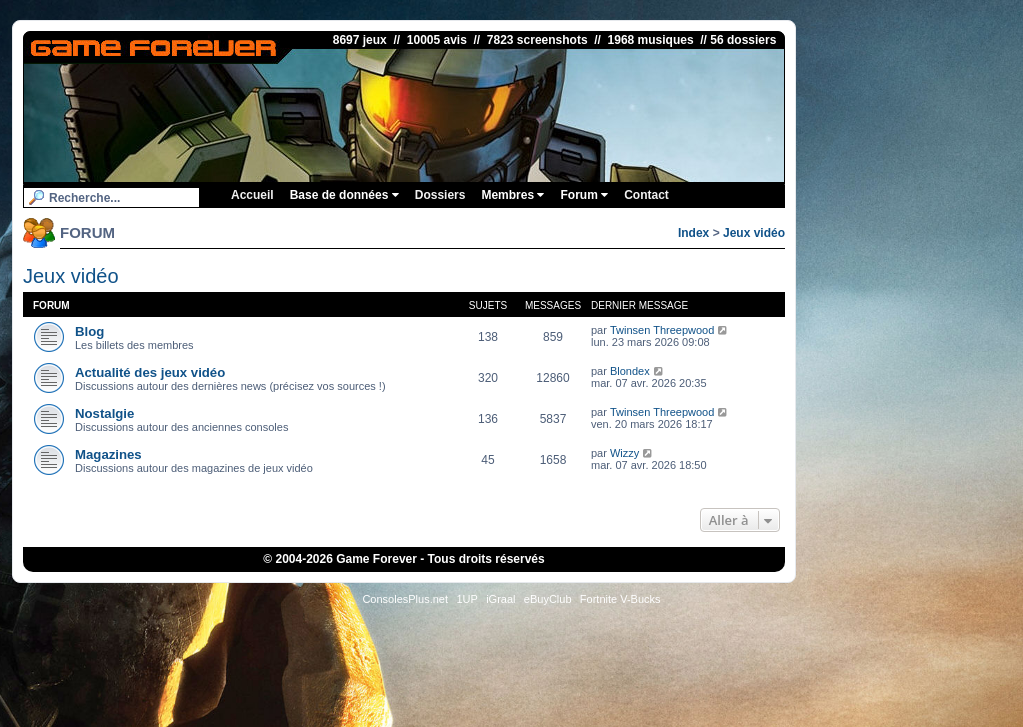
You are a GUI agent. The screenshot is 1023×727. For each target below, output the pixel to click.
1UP (466, 599)
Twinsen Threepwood (662, 330)
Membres (512, 195)
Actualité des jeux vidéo (150, 372)
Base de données (344, 195)
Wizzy (624, 453)
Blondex (630, 371)
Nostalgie (104, 413)
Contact (646, 195)
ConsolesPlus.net (405, 599)
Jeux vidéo (754, 233)
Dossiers (440, 195)
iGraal (500, 599)
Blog (89, 331)
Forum (584, 195)
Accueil (252, 195)
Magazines (108, 454)
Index (693, 233)
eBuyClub (548, 599)
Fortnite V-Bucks (620, 599)
